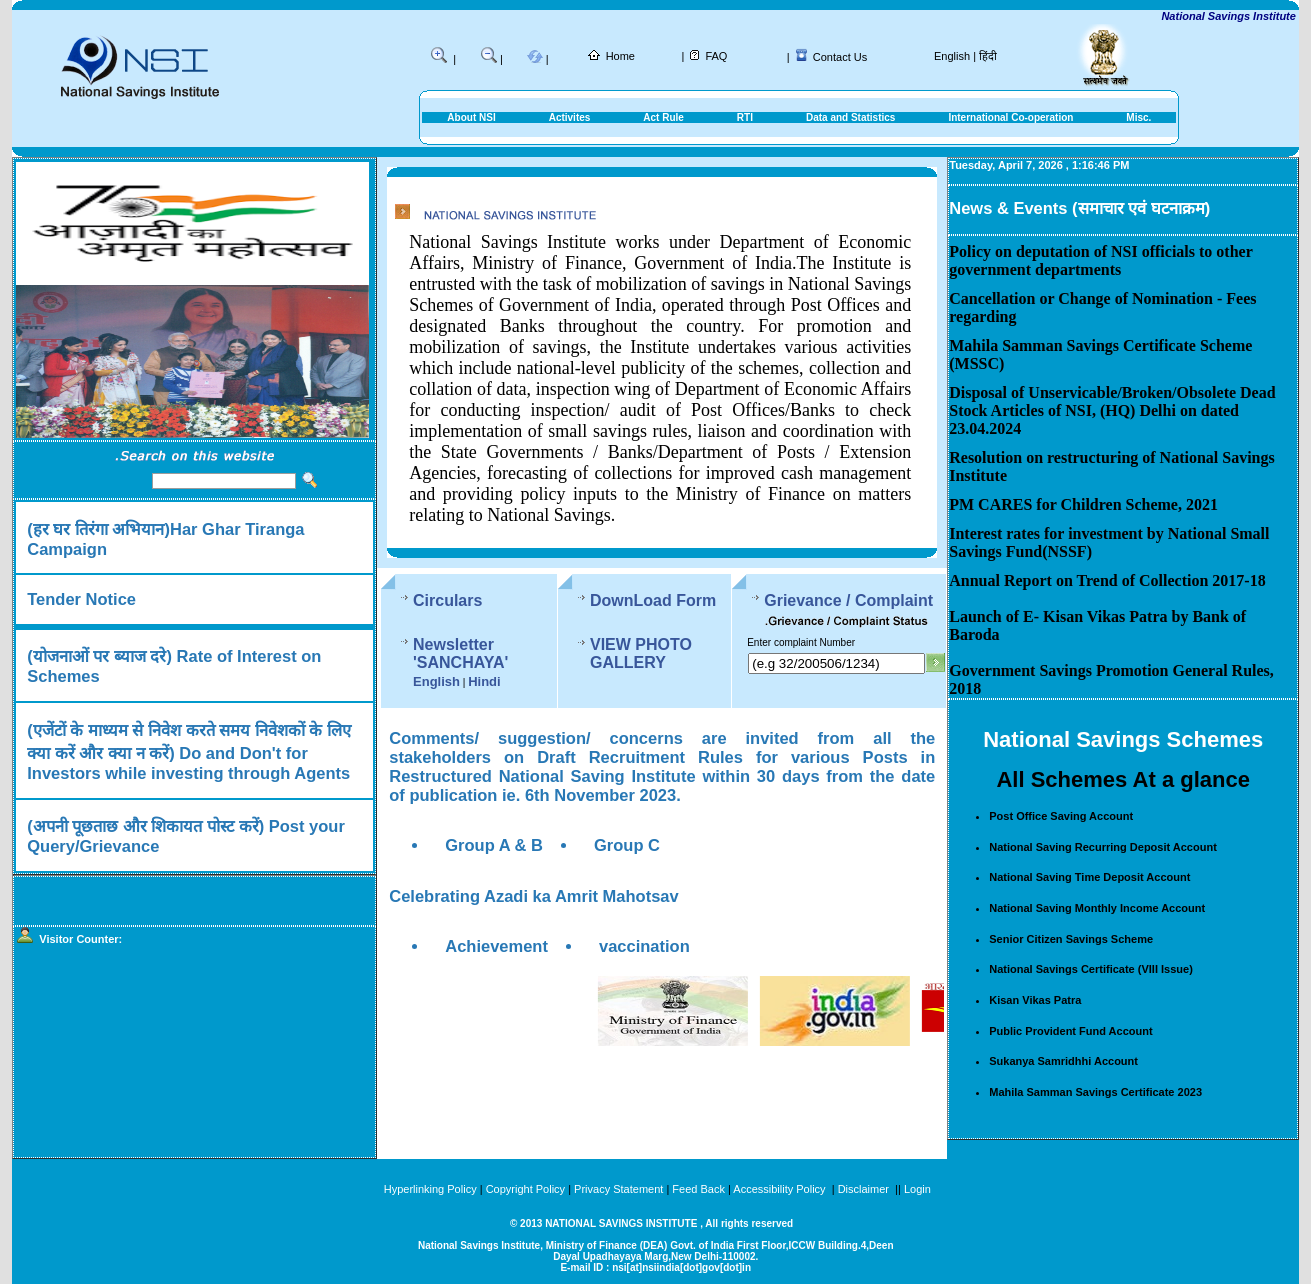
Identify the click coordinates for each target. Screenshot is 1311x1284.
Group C (627, 845)
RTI (745, 117)
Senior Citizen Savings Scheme (1071, 939)
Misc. (1138, 117)
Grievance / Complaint (848, 600)
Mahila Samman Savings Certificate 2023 (1095, 1092)
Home (620, 56)
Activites (570, 117)
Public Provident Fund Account (1070, 1031)
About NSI (471, 117)
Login (917, 1189)
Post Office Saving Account (1061, 816)
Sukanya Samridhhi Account (1063, 1061)
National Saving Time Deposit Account (1089, 877)
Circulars (447, 600)
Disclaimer (863, 1189)
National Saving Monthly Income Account (1097, 908)
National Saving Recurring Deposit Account (1103, 847)
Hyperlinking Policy (430, 1189)
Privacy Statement (618, 1189)
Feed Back (698, 1189)
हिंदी (988, 56)
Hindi (484, 681)
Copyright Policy (525, 1189)
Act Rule (663, 117)
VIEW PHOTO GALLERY (641, 653)
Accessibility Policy (780, 1189)
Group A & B (494, 845)
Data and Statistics (850, 117)
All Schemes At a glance (1123, 779)
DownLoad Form (653, 600)
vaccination (644, 946)
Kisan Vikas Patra (1035, 1000)
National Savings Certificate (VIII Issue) (1091, 969)
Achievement (496, 946)
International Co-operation (1010, 117)
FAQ (716, 56)
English (952, 56)
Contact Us (840, 57)
